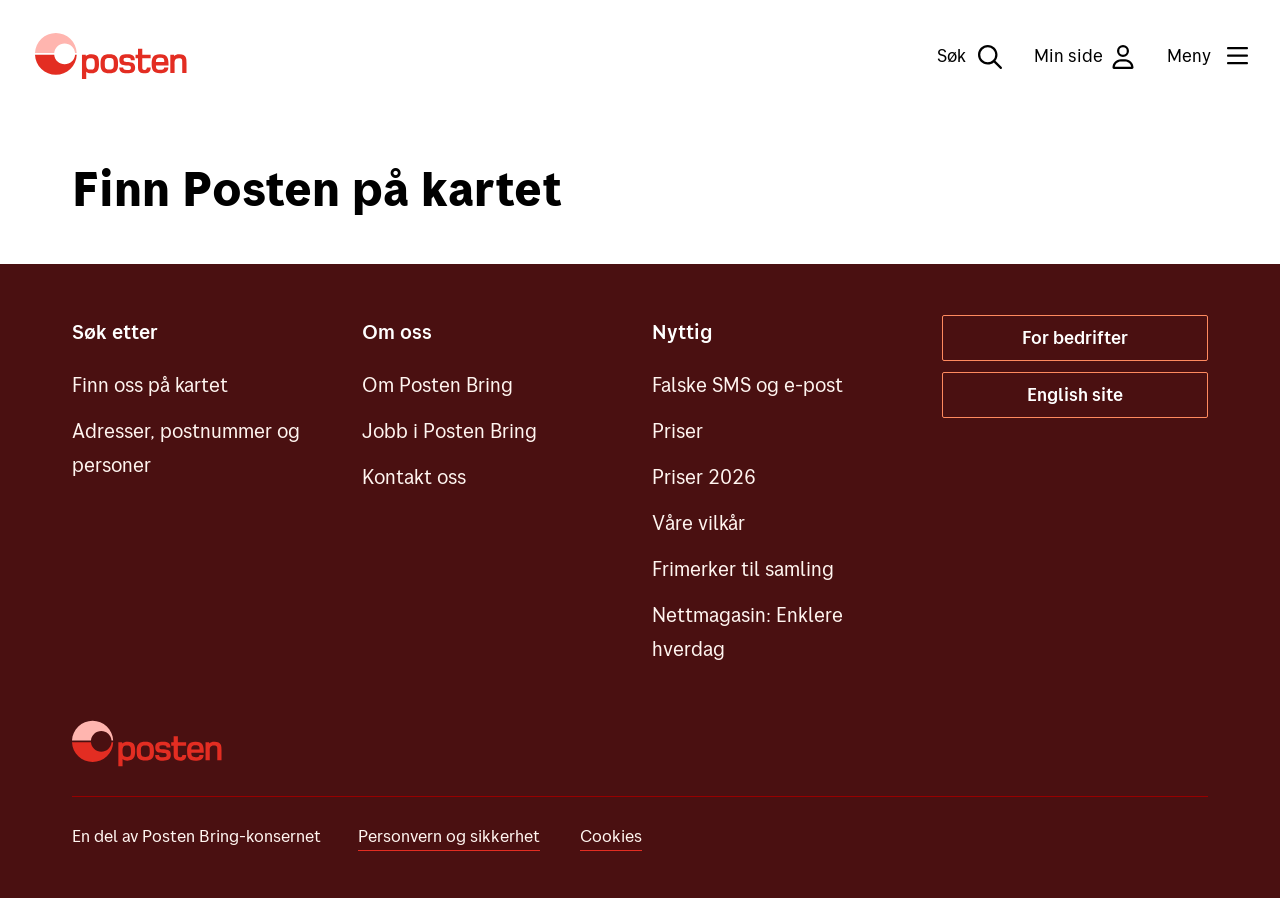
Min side (1084, 56)
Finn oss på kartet (150, 384)
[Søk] (955, 56)
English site (1075, 394)
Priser (677, 430)
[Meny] (1191, 56)
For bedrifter (1075, 337)
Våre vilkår (698, 522)
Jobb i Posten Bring (449, 430)
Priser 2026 (704, 476)
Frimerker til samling (743, 568)
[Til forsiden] (111, 56)
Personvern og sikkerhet (449, 835)
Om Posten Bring (437, 384)
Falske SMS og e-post (747, 384)
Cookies (611, 835)
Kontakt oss (414, 476)
